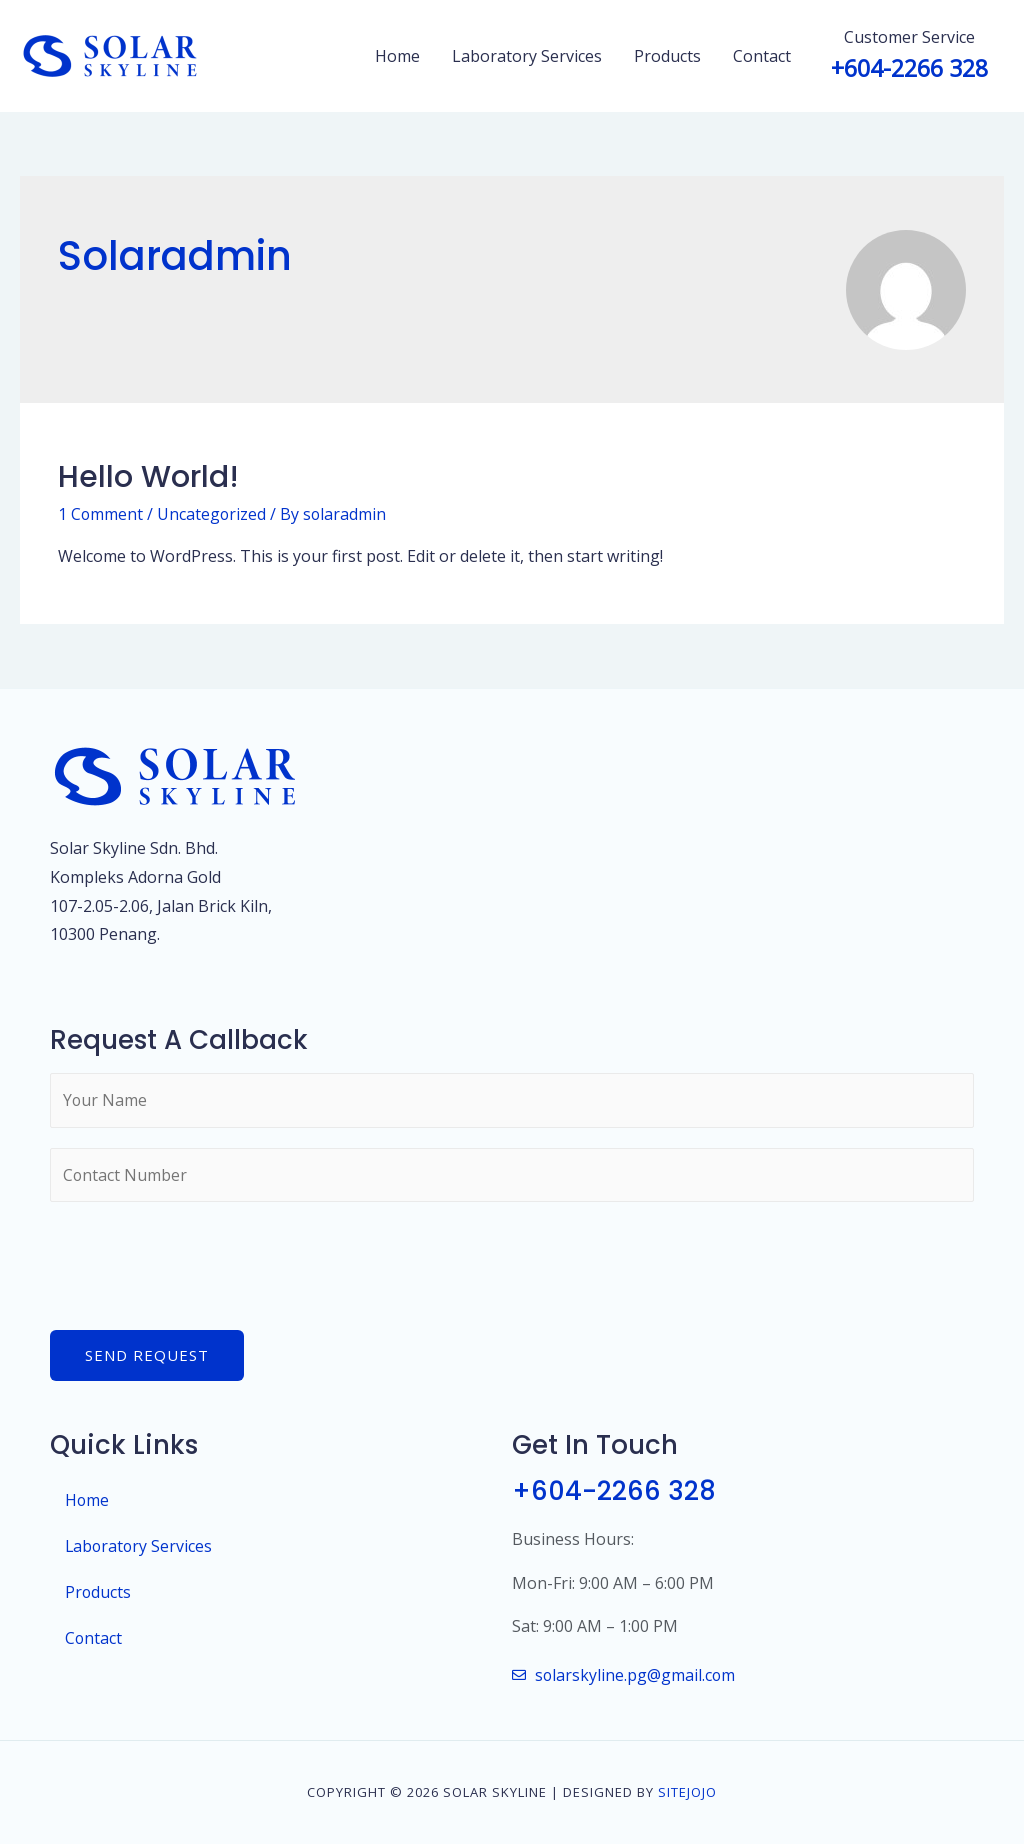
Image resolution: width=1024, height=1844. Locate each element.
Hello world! (148, 477)
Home (397, 56)
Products (667, 56)
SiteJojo (687, 1792)
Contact (762, 56)
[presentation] (202, 1262)
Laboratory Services (527, 56)
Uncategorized (213, 514)
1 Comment (101, 514)
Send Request (147, 1356)
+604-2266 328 (614, 1492)
